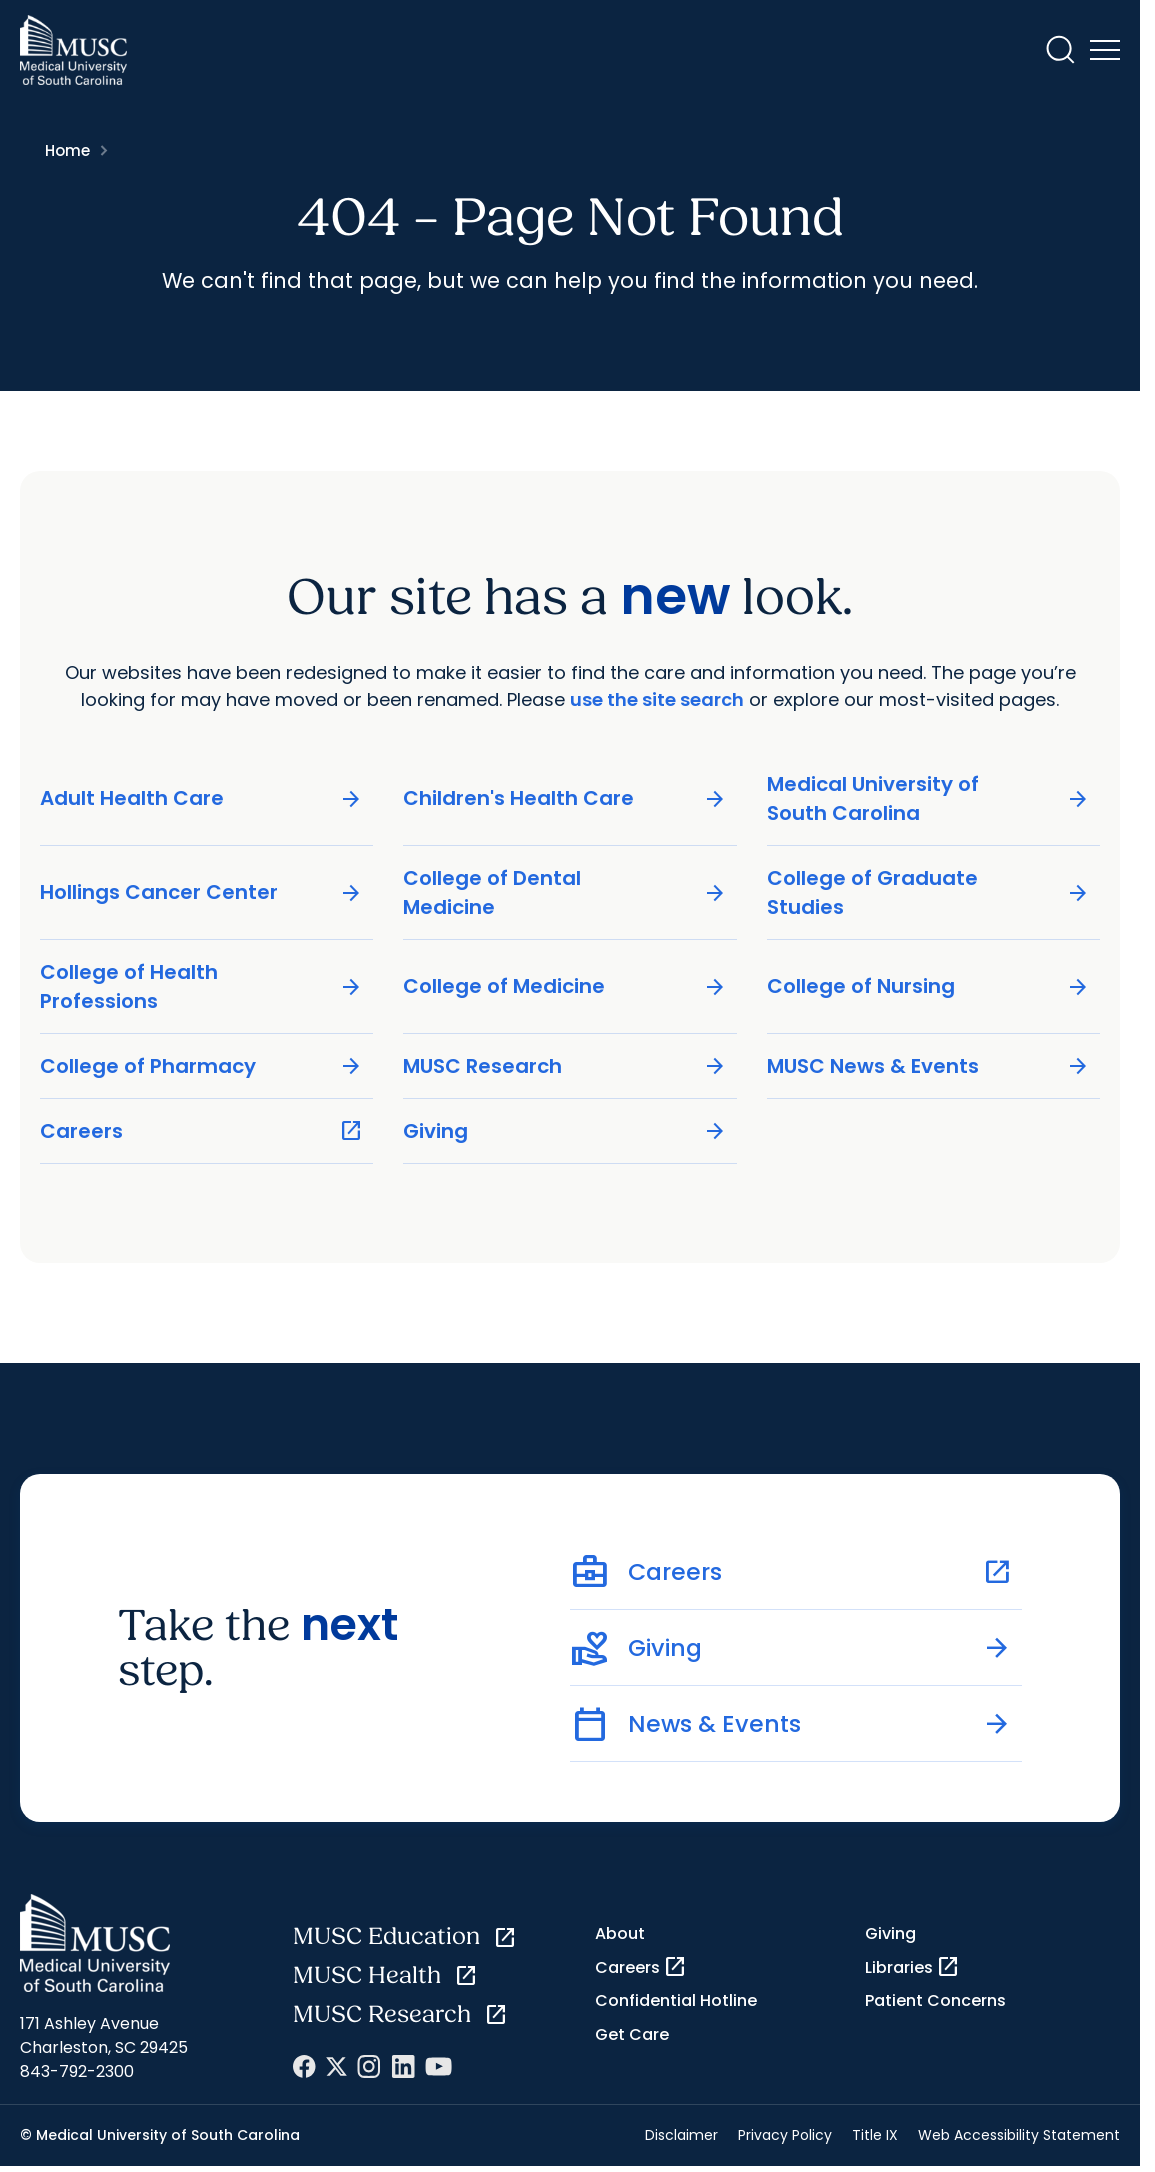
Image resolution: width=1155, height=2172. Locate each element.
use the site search (657, 699)
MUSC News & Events (928, 1065)
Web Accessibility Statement (1019, 2135)
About (620, 1933)
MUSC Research (564, 1065)
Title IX (875, 2135)
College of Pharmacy (201, 1065)
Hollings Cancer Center (201, 892)
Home (67, 150)
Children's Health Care (564, 798)
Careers (201, 1130)
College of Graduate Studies (928, 891)
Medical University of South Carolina (928, 797)
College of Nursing (928, 986)
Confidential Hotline (676, 2000)
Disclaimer (681, 2135)
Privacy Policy (785, 2135)
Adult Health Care (201, 798)
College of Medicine (564, 986)
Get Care (632, 2034)
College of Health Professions (201, 985)
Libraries (912, 1967)
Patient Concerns (935, 2000)
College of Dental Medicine (564, 891)
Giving (564, 1130)
